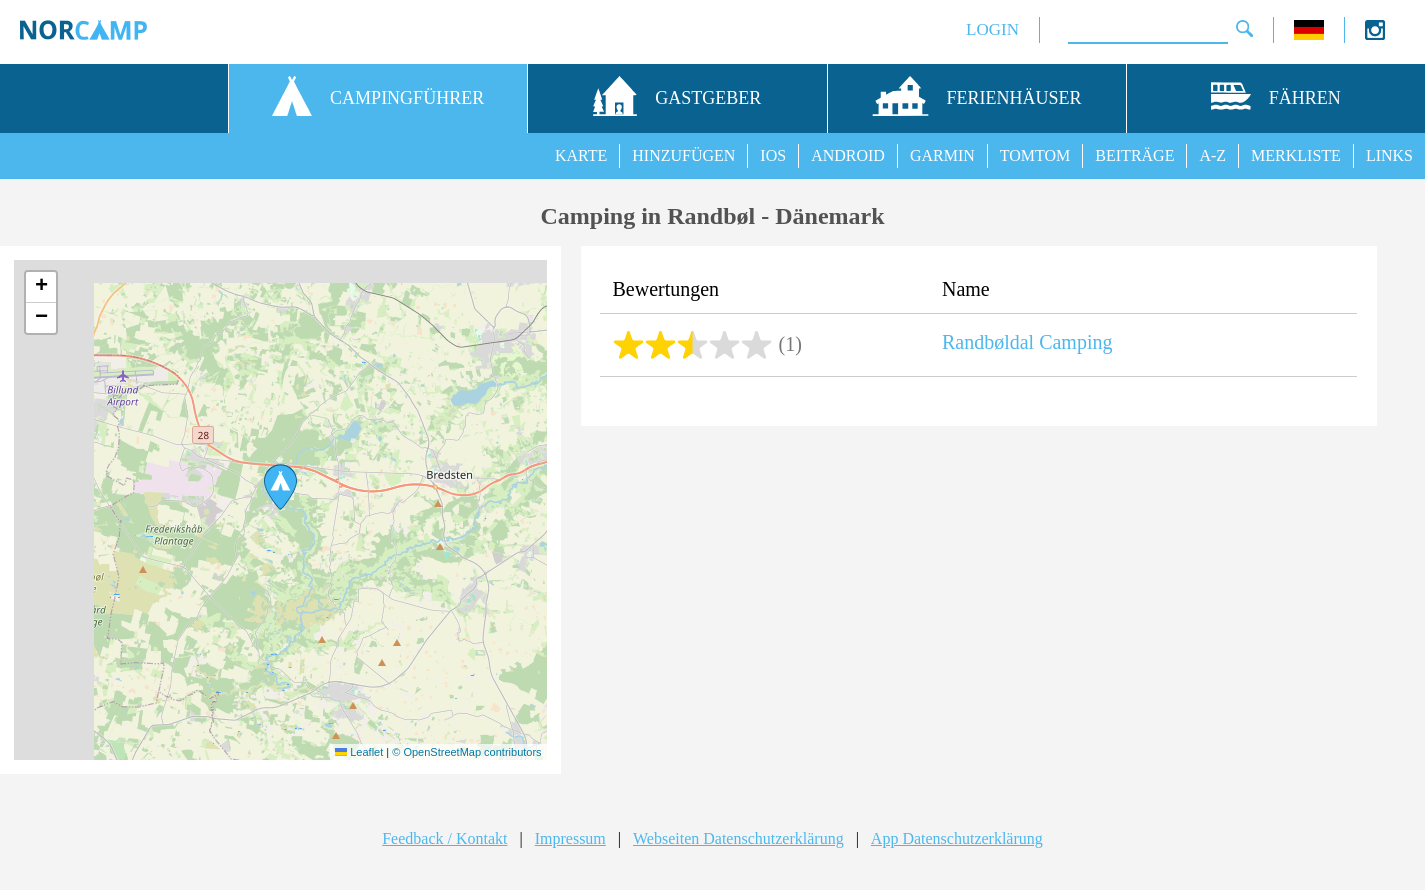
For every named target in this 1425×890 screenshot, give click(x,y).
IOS (773, 155)
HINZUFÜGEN (683, 155)
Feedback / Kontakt (444, 838)
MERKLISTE (1296, 155)
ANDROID (848, 155)
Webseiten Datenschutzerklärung (738, 838)
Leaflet (359, 752)
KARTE (581, 155)
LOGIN (992, 29)
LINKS (1389, 155)
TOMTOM (1035, 155)
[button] (280, 487)
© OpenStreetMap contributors (466, 752)
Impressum (570, 838)
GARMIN (942, 155)
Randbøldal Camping (1027, 342)
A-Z (1212, 155)
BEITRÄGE (1134, 155)
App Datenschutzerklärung (957, 838)
